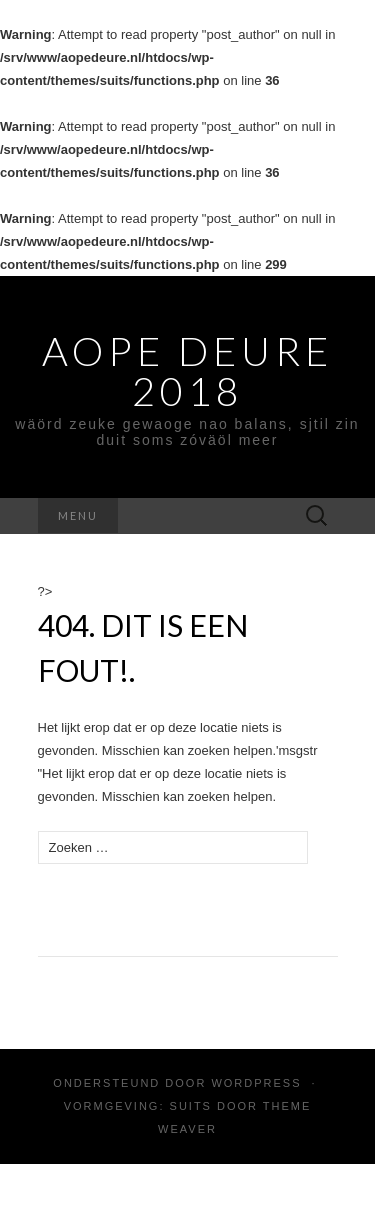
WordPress (256, 1083)
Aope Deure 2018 (187, 371)
